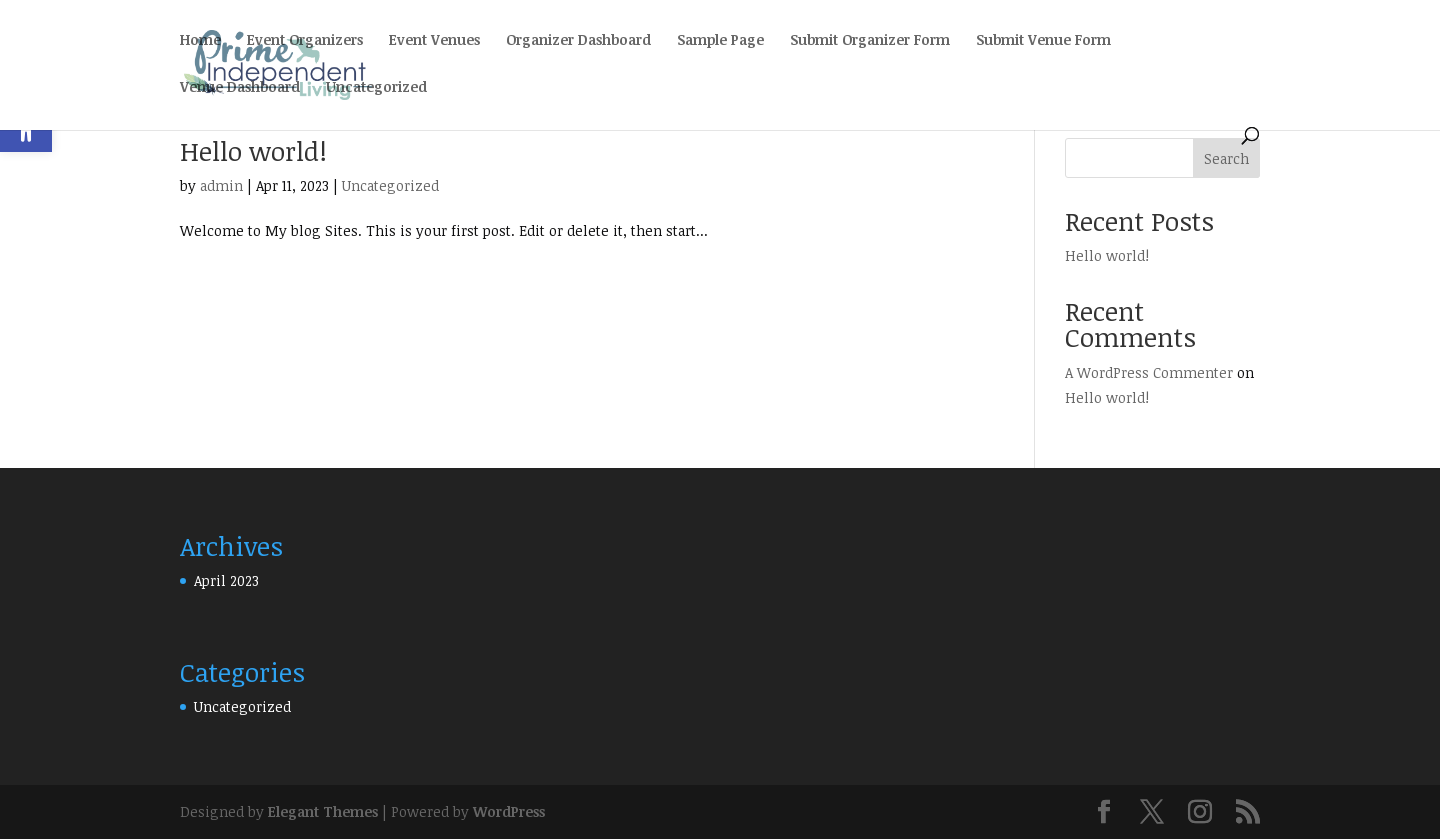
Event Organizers (305, 41)
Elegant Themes (323, 811)
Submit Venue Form (1043, 41)
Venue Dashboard (240, 88)
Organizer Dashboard (578, 41)
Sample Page (720, 41)
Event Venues (434, 41)
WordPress (509, 811)
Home (200, 41)
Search (1226, 158)
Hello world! (253, 151)
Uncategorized (376, 88)
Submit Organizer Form (870, 41)
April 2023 (226, 580)
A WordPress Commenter (1149, 372)
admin (221, 185)
